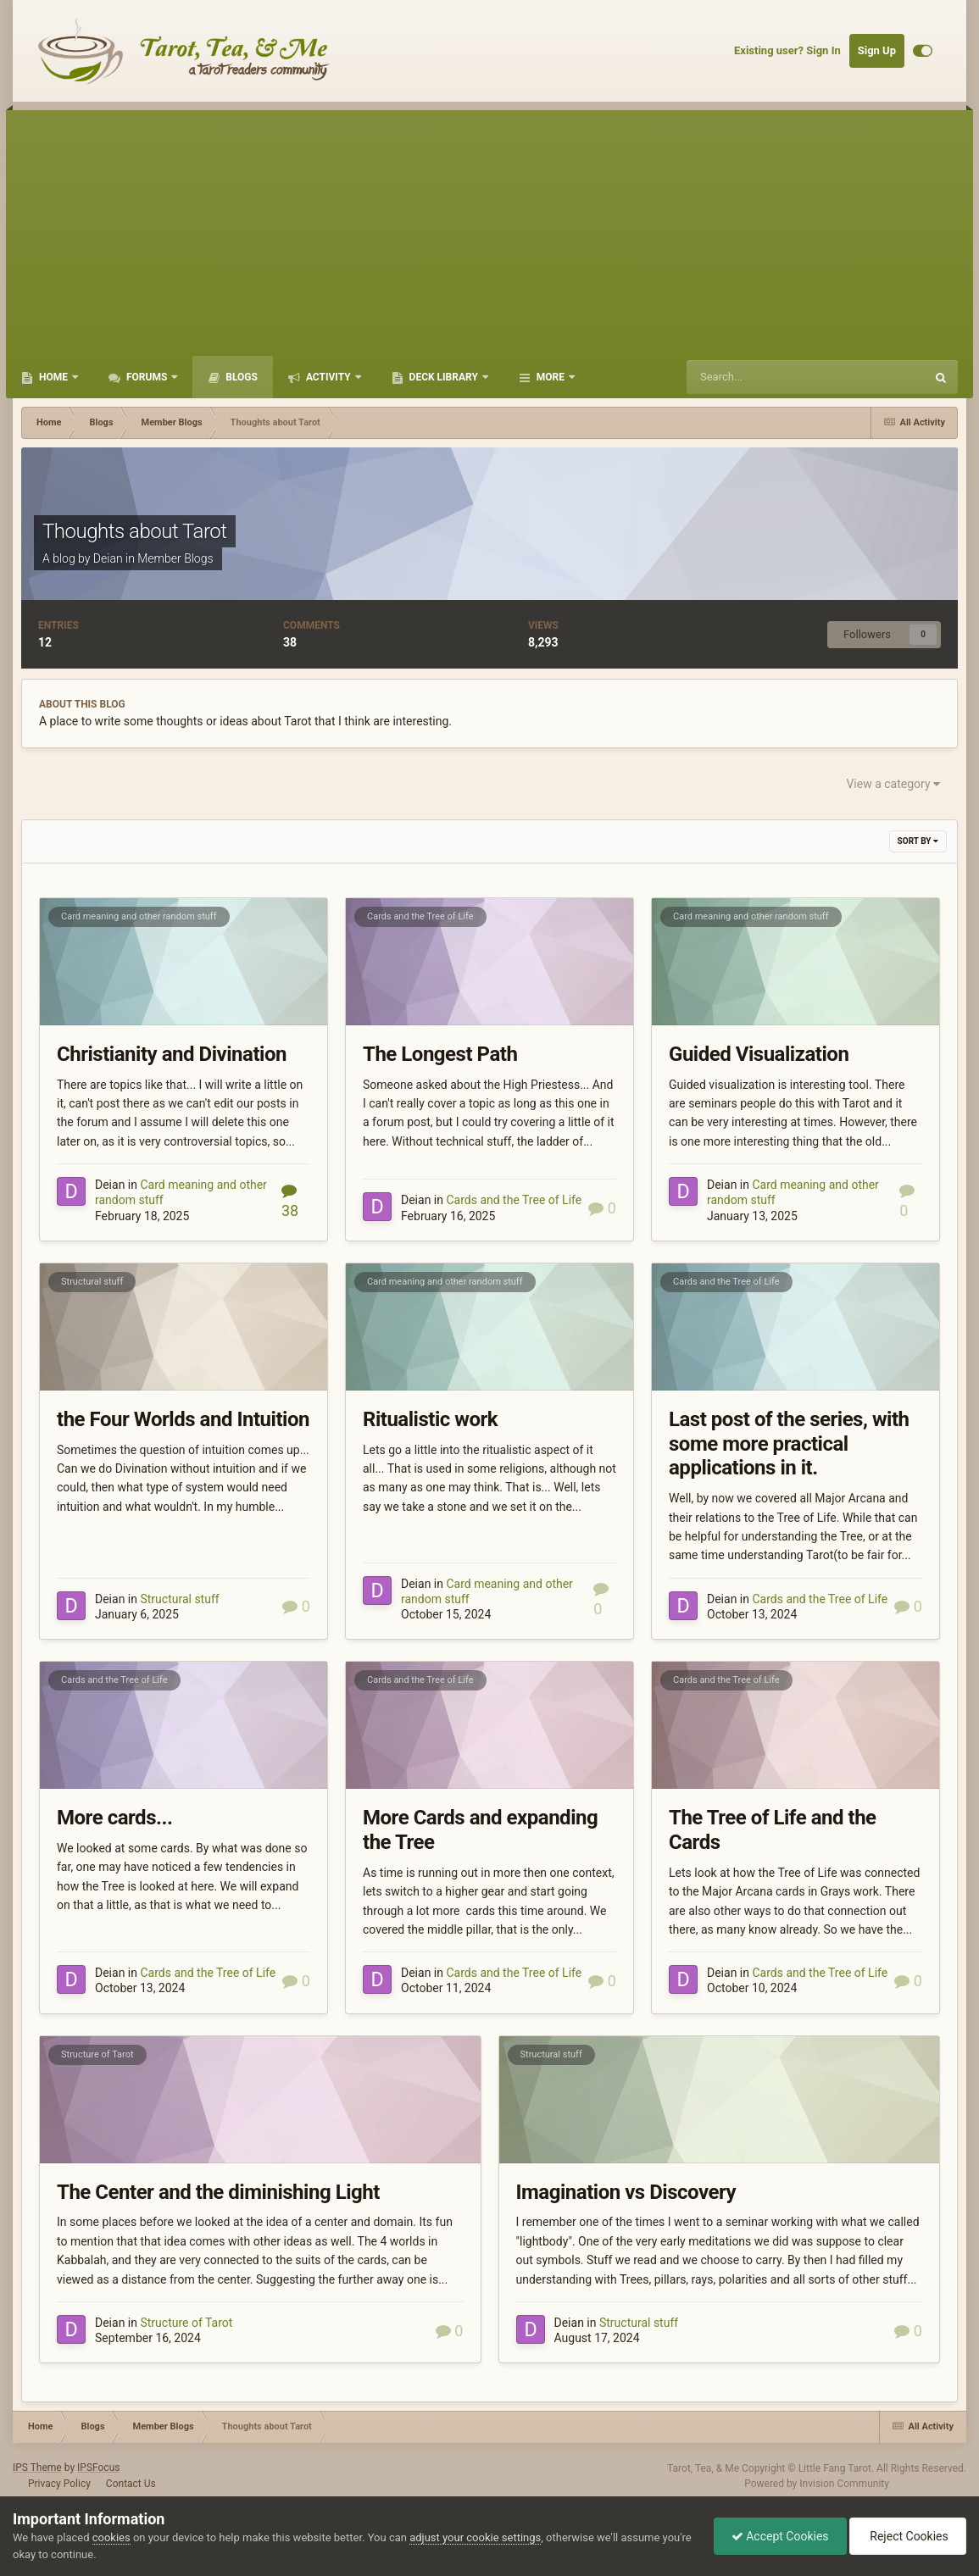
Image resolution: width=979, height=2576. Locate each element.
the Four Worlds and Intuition (183, 1419)
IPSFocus (98, 2467)
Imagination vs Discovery (626, 2192)
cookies (111, 2537)
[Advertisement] (489, 228)
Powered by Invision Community (816, 2484)
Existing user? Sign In (787, 50)
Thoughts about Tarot (134, 531)
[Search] (767, 377)
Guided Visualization (758, 1054)
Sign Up (877, 50)
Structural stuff (92, 1281)
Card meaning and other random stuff (139, 916)
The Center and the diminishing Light (218, 2192)
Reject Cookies (907, 2536)
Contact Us (131, 2484)
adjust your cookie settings (475, 2537)
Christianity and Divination (171, 1054)
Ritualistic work (430, 1419)
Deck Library (444, 377)
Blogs (240, 377)
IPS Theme (37, 2467)
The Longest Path (440, 1054)
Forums (147, 377)
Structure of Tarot (97, 2054)
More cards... (114, 1817)
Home (53, 377)
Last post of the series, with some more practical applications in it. (789, 1443)
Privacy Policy (59, 2484)
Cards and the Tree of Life (420, 916)
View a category (893, 784)
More (550, 377)
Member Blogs (175, 558)
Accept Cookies (780, 2536)
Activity (328, 377)
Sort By (918, 841)
